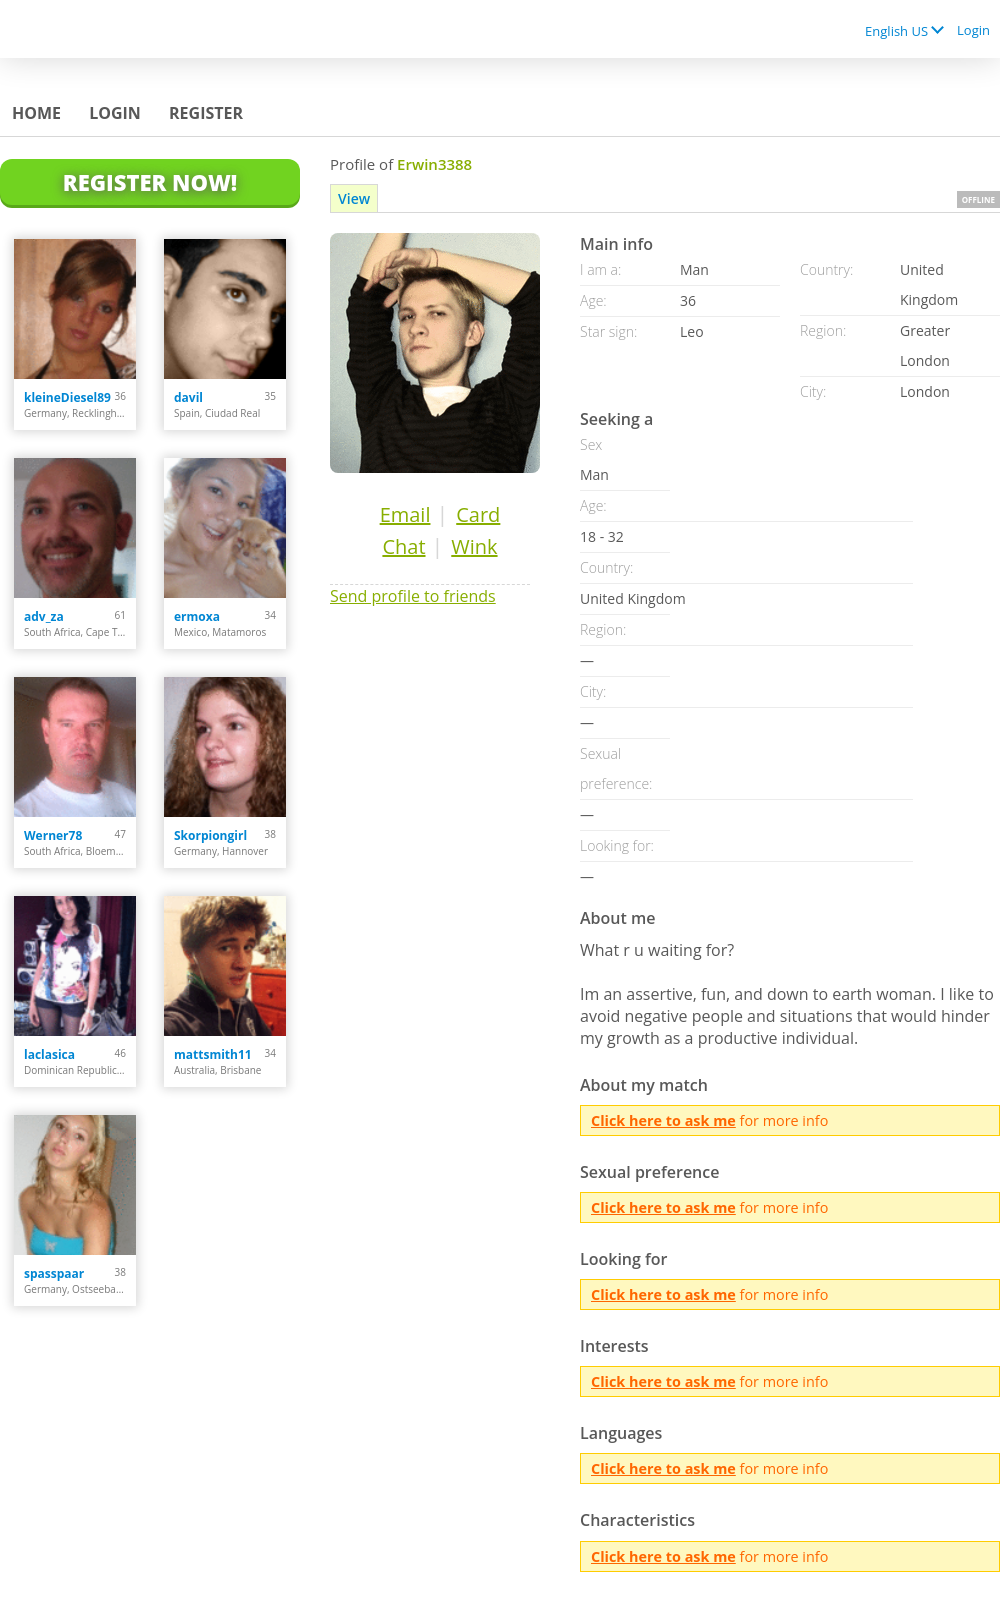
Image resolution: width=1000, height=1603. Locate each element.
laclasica (49, 1054)
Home (36, 113)
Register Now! (150, 182)
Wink (474, 546)
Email (405, 514)
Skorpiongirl (210, 835)
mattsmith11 (213, 1054)
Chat (403, 546)
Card (478, 514)
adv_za (44, 616)
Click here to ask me (663, 1120)
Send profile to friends (413, 596)
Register (206, 113)
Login (973, 30)
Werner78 (53, 835)
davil (188, 397)
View (354, 198)
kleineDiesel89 (67, 397)
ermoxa (197, 616)
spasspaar (54, 1273)
